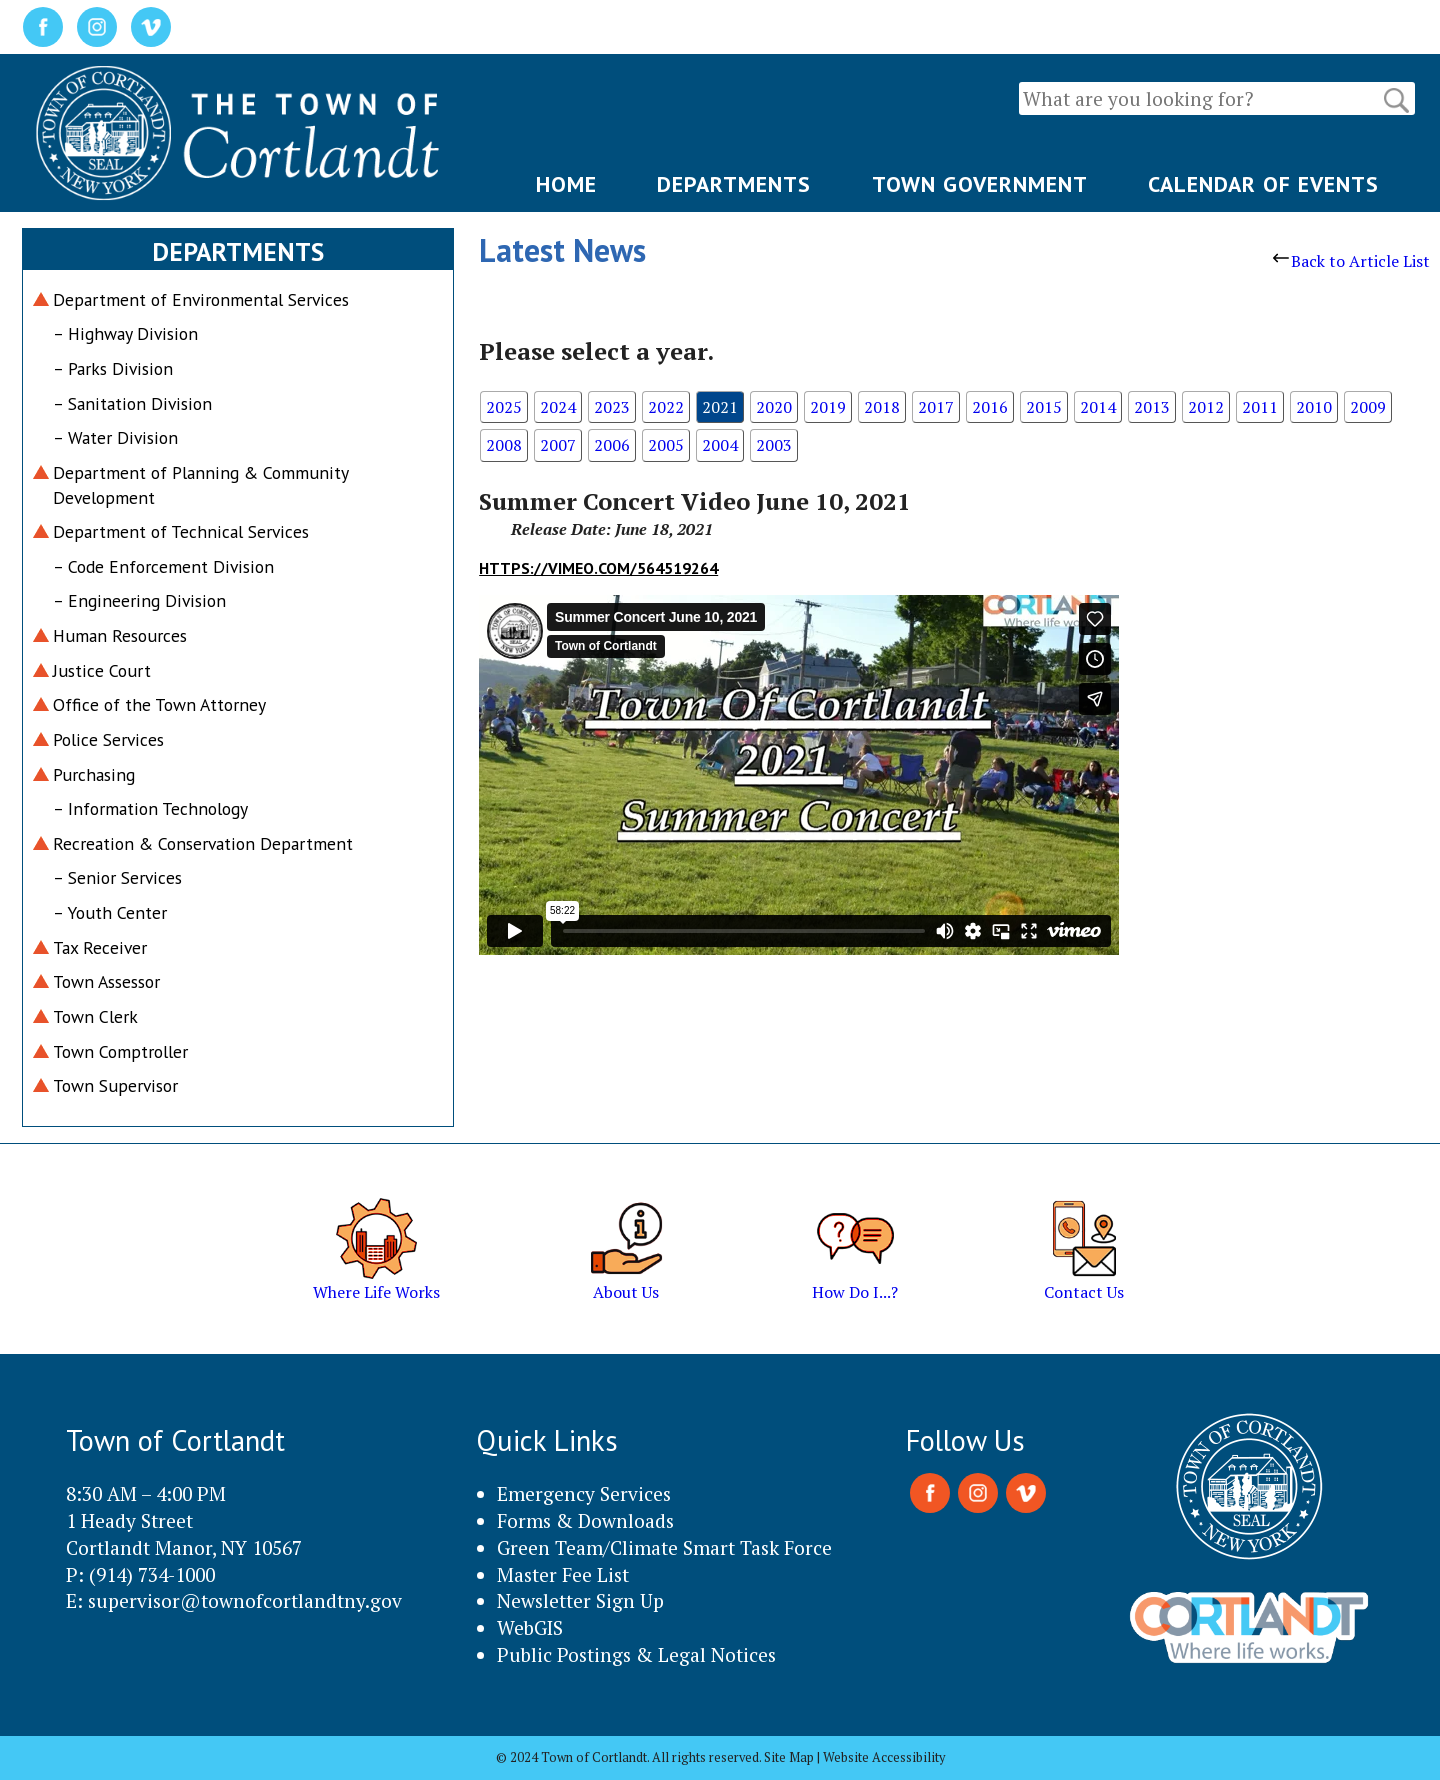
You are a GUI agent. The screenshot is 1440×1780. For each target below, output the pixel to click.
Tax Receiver (100, 947)
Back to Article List (1351, 261)
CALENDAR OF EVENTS (1263, 184)
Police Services (108, 739)
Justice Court (102, 670)
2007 (558, 445)
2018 (882, 407)
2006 (612, 445)
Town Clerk (95, 1016)
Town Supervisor (115, 1085)
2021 (720, 407)
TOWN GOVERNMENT (980, 184)
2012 (1206, 407)
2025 (504, 407)
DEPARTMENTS (734, 184)
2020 (774, 407)
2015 (1044, 407)
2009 (1368, 407)
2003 (774, 445)
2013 (1152, 407)
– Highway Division (125, 333)
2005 (666, 445)
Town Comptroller (120, 1051)
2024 (558, 407)
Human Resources (120, 635)
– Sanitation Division (132, 403)
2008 (504, 445)
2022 (666, 407)
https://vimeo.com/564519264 (598, 568)
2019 (828, 407)
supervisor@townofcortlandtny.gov (245, 1600)
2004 (720, 445)
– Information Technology (150, 808)
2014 (1098, 407)
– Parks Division (113, 368)
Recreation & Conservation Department (203, 843)
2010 (1314, 407)
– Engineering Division (139, 600)
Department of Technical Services (181, 531)
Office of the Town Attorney (159, 704)
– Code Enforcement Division (163, 566)
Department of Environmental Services (201, 299)
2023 (612, 407)
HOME (566, 184)
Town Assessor (106, 981)
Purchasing (94, 774)
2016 (990, 407)
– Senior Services (117, 877)
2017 (936, 407)
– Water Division (115, 437)
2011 (1260, 407)
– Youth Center (110, 912)
